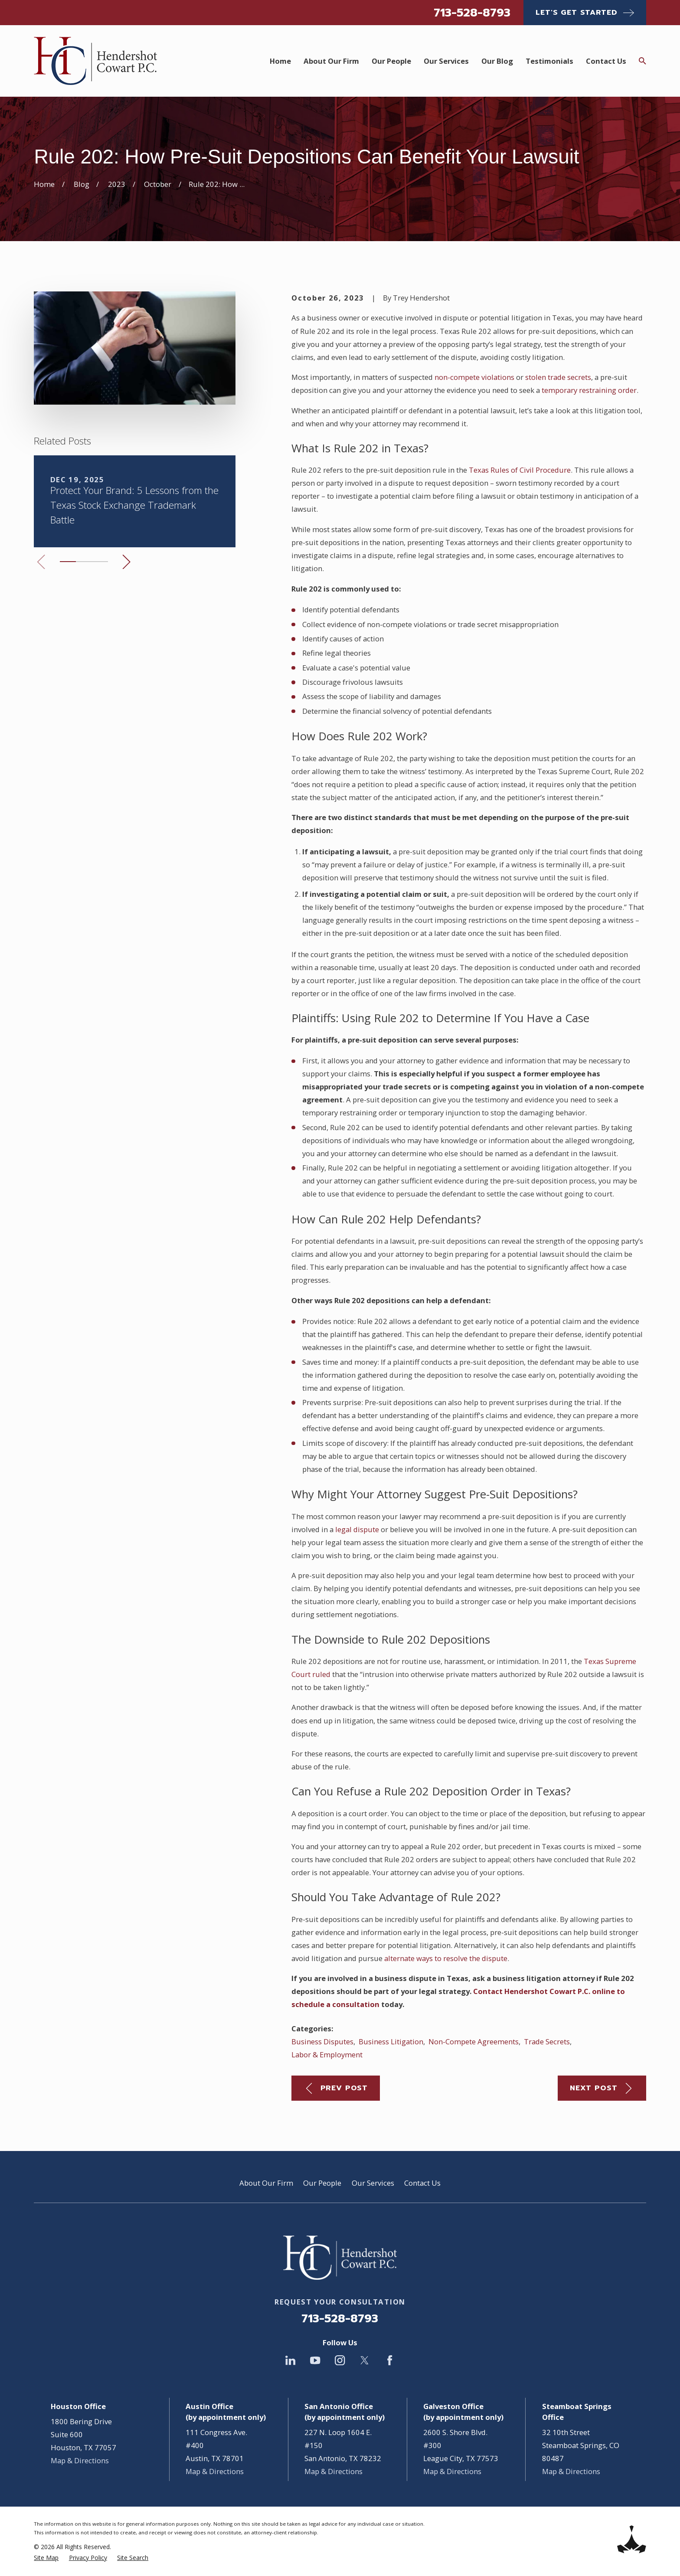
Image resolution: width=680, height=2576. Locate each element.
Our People (322, 2183)
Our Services (373, 2183)
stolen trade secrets (558, 377)
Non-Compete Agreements (473, 2041)
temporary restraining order (589, 390)
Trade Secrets (547, 2041)
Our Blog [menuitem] (497, 61)
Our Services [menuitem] (446, 61)
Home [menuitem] (280, 61)
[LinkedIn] (290, 2360)
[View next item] (126, 562)
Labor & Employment (327, 2054)
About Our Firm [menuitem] (331, 61)
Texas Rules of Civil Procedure (520, 470)
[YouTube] (315, 2360)
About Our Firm (266, 2183)
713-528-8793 (472, 12)
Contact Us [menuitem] (606, 61)
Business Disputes (322, 2041)
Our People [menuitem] (391, 61)
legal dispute (357, 1529)
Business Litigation (391, 2041)
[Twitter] (364, 2360)
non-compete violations (474, 377)
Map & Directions (80, 2460)
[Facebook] (390, 2360)
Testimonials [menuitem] (549, 61)
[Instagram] (340, 2360)
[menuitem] (46, 2557)
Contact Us (422, 2183)
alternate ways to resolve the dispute (445, 1958)
